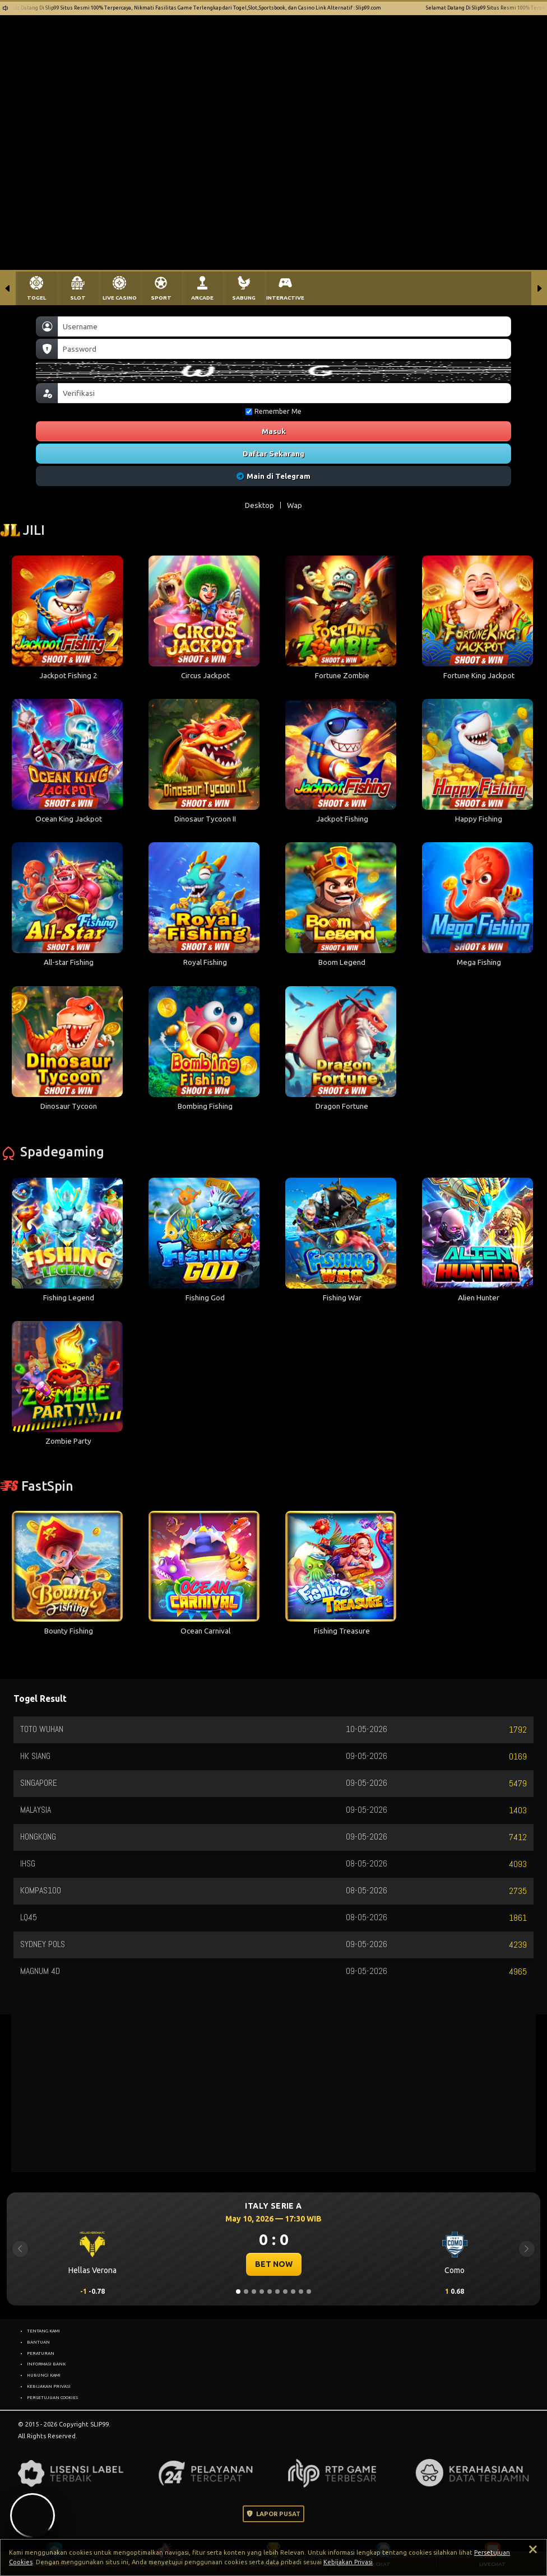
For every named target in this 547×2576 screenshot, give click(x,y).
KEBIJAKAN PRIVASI (49, 2386)
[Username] (284, 326)
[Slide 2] (246, 2291)
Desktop (259, 505)
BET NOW (274, 2264)
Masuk (274, 431)
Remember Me (273, 411)
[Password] (284, 349)
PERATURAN (40, 2353)
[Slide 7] (285, 2291)
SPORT (161, 298)
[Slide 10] (309, 2291)
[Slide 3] (254, 2291)
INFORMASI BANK (46, 2364)
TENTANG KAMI (43, 2330)
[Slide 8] (293, 2291)
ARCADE (202, 298)
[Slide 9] (301, 2291)
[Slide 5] (269, 2291)
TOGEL (36, 298)
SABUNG (244, 298)
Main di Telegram (274, 476)
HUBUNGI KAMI (44, 2375)
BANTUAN (38, 2342)
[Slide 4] (261, 2291)
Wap (294, 505)
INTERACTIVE (285, 298)
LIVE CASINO (120, 298)
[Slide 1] (238, 2291)
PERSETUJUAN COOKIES (52, 2397)
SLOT (78, 298)
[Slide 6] (277, 2291)
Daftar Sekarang (273, 453)
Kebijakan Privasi (348, 2562)
